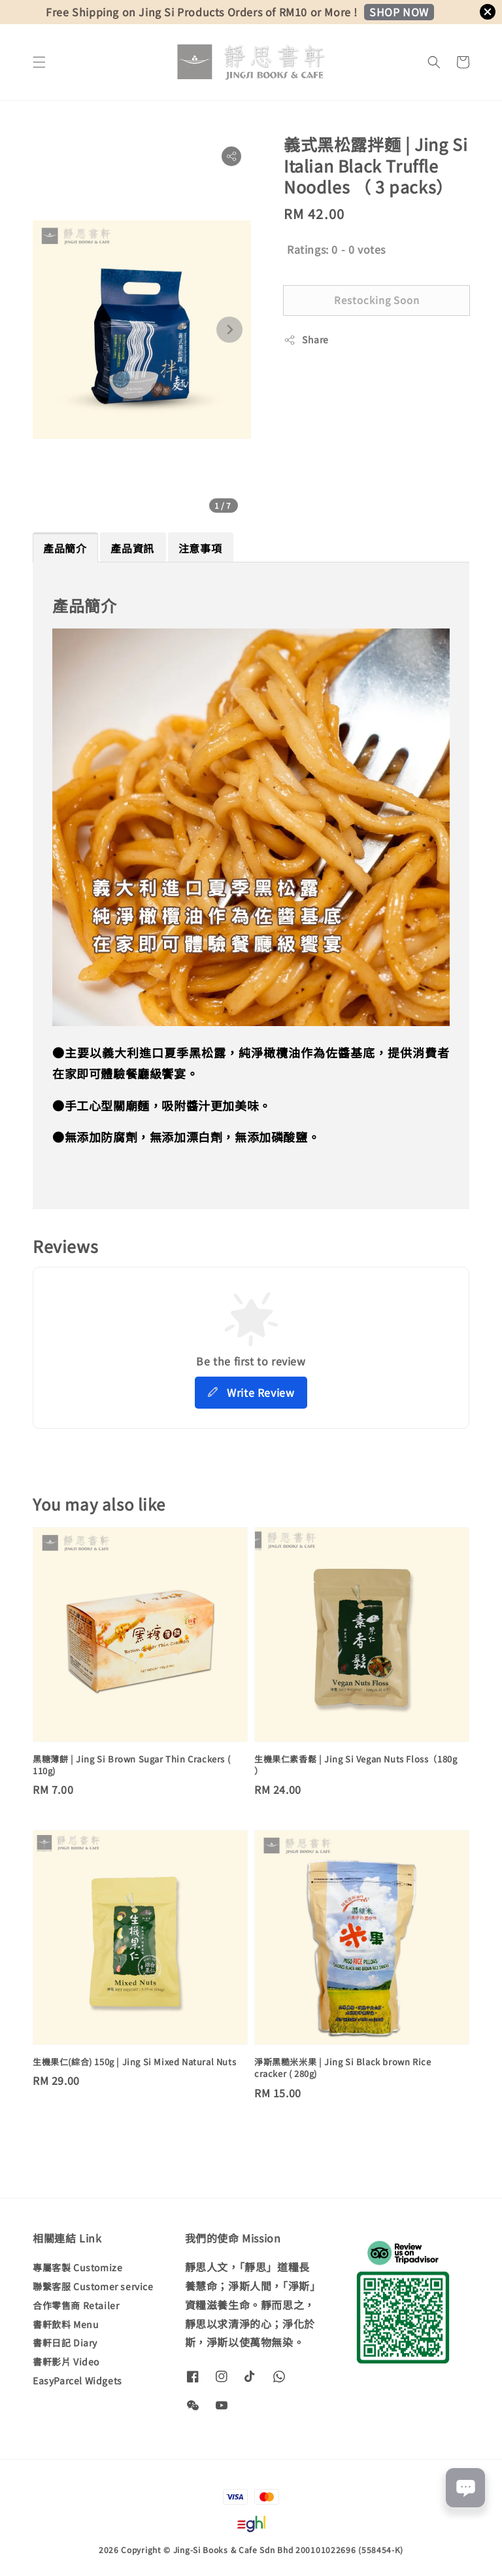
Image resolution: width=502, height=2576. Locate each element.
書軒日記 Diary (65, 2342)
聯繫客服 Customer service (93, 2286)
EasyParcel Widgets (77, 2380)
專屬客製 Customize (77, 2267)
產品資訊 (132, 548)
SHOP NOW (399, 12)
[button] (39, 62)
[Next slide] (229, 330)
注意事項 (200, 548)
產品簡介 (64, 548)
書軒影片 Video (66, 2361)
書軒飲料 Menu (66, 2324)
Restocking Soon (377, 300)
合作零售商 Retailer (76, 2305)
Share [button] (306, 339)
